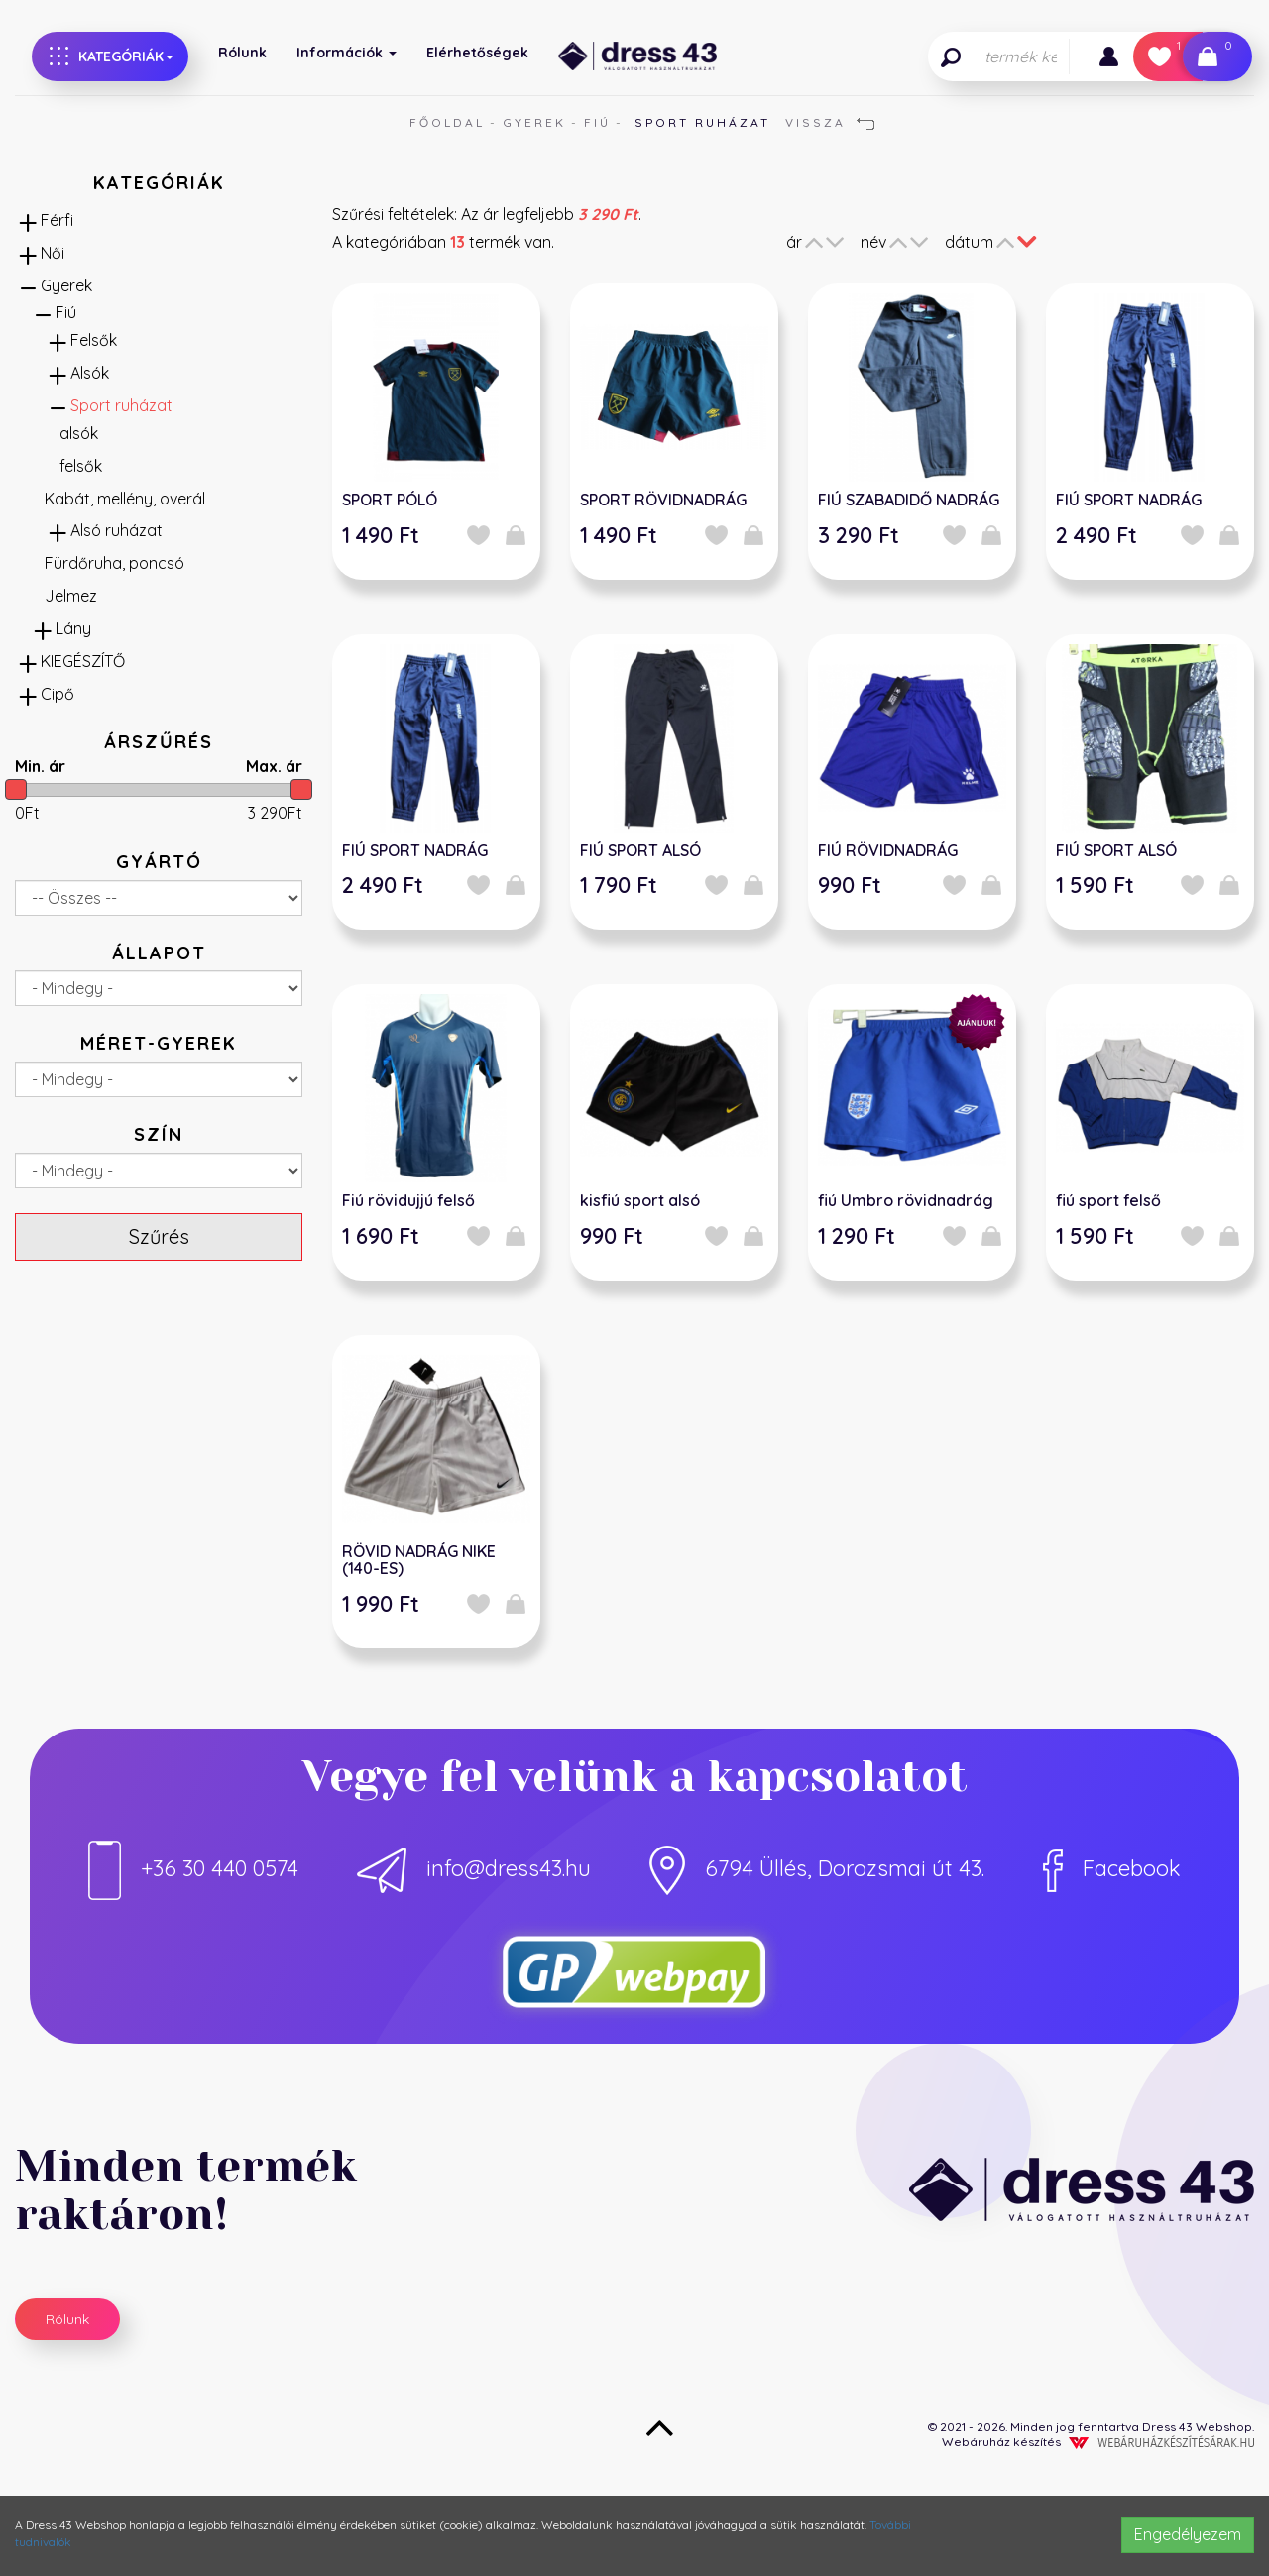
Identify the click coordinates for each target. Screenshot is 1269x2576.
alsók (78, 433)
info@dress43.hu (474, 1868)
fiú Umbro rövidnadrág (905, 1200)
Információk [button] (346, 52)
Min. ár (40, 766)
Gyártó (159, 861)
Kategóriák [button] (111, 56)
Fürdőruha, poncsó (114, 563)
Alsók (89, 373)
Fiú (597, 122)
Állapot (159, 953)
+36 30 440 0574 (193, 1868)
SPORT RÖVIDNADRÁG (663, 499)
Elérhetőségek (477, 52)
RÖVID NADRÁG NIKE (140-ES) (419, 1560)
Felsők (93, 340)
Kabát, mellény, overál (125, 498)
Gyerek (534, 122)
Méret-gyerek (158, 1043)
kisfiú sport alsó (640, 1200)
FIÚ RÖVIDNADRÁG (888, 850)
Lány (73, 628)
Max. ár (274, 766)
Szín (158, 1134)
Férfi (57, 220)
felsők (80, 466)
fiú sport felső (1108, 1200)
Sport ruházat (121, 405)
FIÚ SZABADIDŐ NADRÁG (908, 499)
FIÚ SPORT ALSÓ (640, 850)
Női (52, 253)
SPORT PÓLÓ (389, 499)
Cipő (57, 694)
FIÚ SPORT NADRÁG (1129, 499)
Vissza (829, 122)
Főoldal (447, 122)
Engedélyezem (1187, 2534)
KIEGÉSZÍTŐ (83, 661)
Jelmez (71, 596)
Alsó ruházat (116, 530)
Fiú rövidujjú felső (408, 1200)
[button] (1109, 56)
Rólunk (242, 52)
